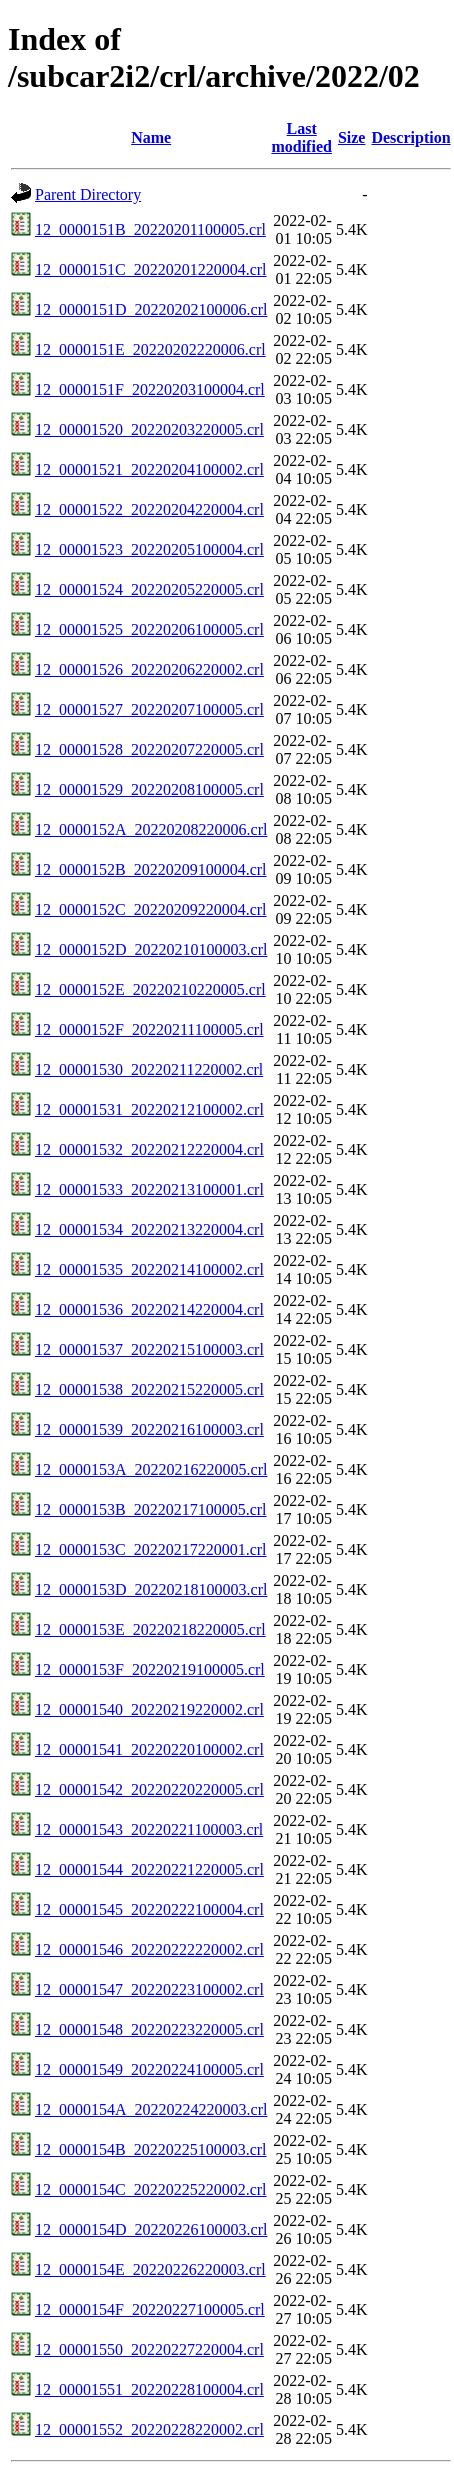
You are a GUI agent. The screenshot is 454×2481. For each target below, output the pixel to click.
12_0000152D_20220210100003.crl (151, 949)
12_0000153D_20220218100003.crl (151, 1589)
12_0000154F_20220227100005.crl (150, 2309)
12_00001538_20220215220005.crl (149, 1389)
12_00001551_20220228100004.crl (149, 2389)
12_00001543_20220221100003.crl (149, 1829)
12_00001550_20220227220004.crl (149, 2349)
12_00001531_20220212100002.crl (149, 1109)
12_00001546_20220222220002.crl (149, 1949)
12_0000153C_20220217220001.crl (151, 1549)
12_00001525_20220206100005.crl (149, 629)
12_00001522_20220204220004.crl (149, 509)
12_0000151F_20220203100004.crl (150, 389)
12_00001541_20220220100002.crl (149, 1749)
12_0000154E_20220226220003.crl (150, 2269)
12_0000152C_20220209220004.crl (151, 909)
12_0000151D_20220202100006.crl (151, 309)
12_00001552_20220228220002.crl (149, 2429)
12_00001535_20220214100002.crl (149, 1269)
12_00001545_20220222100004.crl (149, 1909)
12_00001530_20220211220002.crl (149, 1069)
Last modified (301, 137)
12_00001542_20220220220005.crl (149, 1789)
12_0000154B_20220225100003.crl (151, 2149)
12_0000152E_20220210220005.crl (150, 989)
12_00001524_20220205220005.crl (149, 589)
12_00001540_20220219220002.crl (149, 1709)
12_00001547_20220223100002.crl (149, 1989)
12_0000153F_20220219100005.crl (150, 1669)
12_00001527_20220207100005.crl (149, 709)
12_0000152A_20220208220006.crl (151, 829)
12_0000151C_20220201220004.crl (151, 269)
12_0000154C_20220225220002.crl (151, 2189)
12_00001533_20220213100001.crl (149, 1189)
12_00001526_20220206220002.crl (149, 669)
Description (410, 137)
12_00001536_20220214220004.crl (149, 1309)
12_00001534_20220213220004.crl (149, 1229)
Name (151, 137)
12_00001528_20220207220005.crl (149, 749)
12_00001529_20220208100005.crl (149, 789)
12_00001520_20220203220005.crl (149, 429)
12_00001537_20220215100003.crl (149, 1349)
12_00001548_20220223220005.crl (149, 2029)
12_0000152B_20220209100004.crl (151, 869)
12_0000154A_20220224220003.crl (151, 2109)
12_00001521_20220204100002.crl (149, 469)
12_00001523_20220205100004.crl (149, 549)
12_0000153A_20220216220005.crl (151, 1469)
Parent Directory (88, 194)
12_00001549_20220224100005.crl (149, 2069)
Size (352, 137)
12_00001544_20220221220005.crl (149, 1869)
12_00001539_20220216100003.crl (149, 1429)
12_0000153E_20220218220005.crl (150, 1629)
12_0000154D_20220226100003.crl (151, 2229)
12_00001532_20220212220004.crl (149, 1149)
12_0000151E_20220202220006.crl (150, 349)
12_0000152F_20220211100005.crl (149, 1029)
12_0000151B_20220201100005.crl (150, 229)
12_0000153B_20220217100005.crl (151, 1509)
